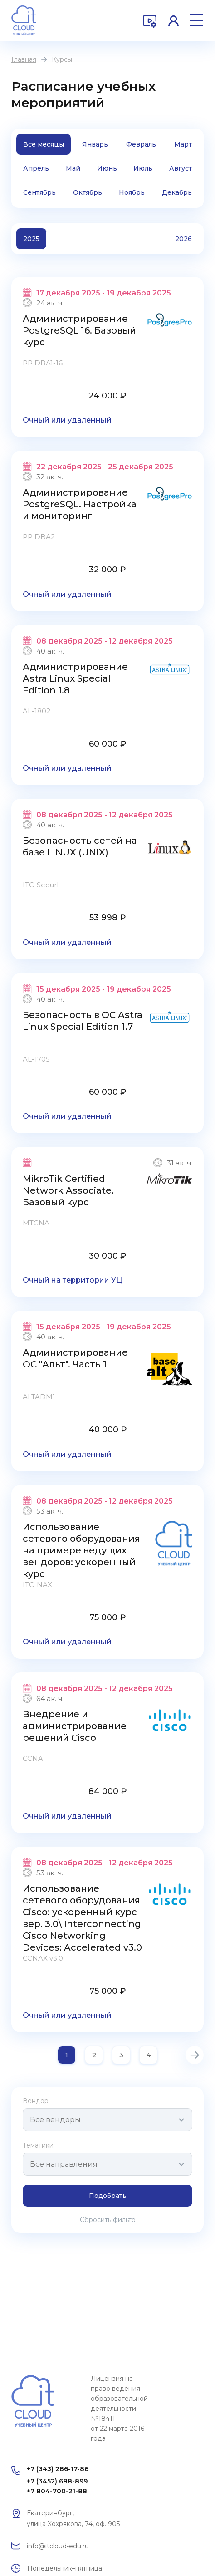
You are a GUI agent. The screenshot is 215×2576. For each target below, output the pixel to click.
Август (180, 168)
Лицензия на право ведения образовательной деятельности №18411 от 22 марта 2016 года (119, 2408)
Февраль (141, 144)
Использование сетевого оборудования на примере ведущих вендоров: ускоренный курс (81, 1550)
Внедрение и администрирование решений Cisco (75, 1726)
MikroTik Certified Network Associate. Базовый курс (68, 1190)
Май (73, 168)
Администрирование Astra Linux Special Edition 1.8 (75, 678)
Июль (142, 168)
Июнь (107, 168)
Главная (23, 59)
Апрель (36, 168)
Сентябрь (39, 192)
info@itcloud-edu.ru (58, 2546)
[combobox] (107, 2119)
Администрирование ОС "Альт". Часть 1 (75, 1358)
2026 (183, 239)
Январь (95, 144)
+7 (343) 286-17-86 (57, 2469)
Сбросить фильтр (108, 2220)
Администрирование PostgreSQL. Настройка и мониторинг (80, 504)
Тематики (38, 2145)
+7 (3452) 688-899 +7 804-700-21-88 (57, 2486)
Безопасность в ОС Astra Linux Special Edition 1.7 (82, 1020)
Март (183, 144)
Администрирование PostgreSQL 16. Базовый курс (79, 330)
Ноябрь (132, 192)
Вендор (36, 2101)
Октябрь (87, 192)
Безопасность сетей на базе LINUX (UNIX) (80, 846)
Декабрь (177, 192)
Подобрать (108, 2196)
